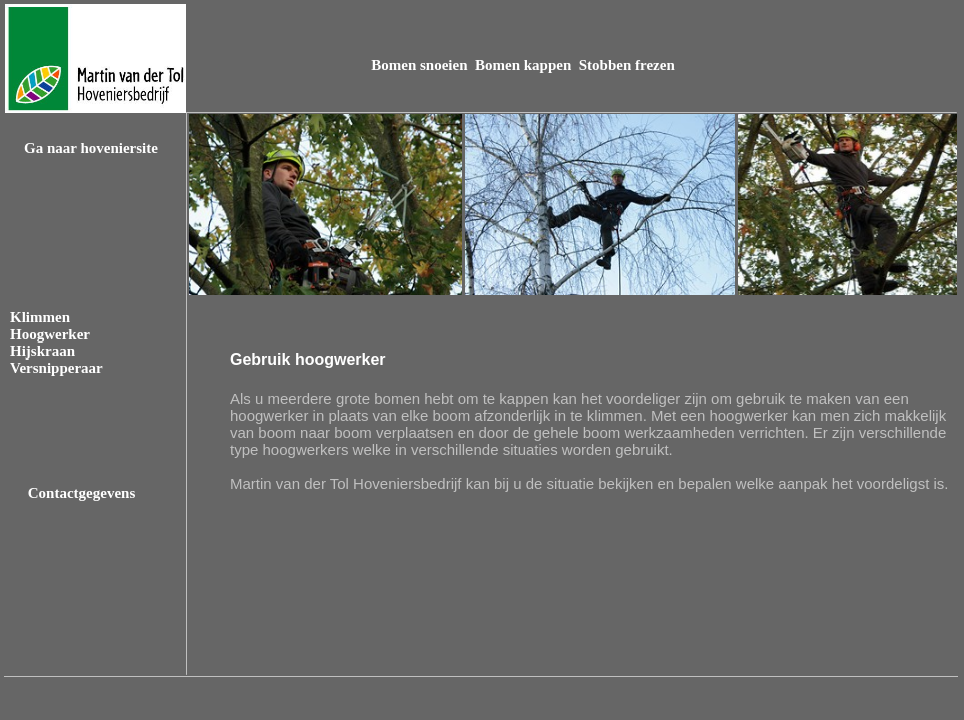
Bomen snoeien (421, 65)
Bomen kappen (525, 65)
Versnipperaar (56, 368)
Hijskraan (42, 351)
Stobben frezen (627, 65)
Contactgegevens (81, 493)
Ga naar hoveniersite (91, 148)
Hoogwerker (50, 334)
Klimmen (40, 317)
